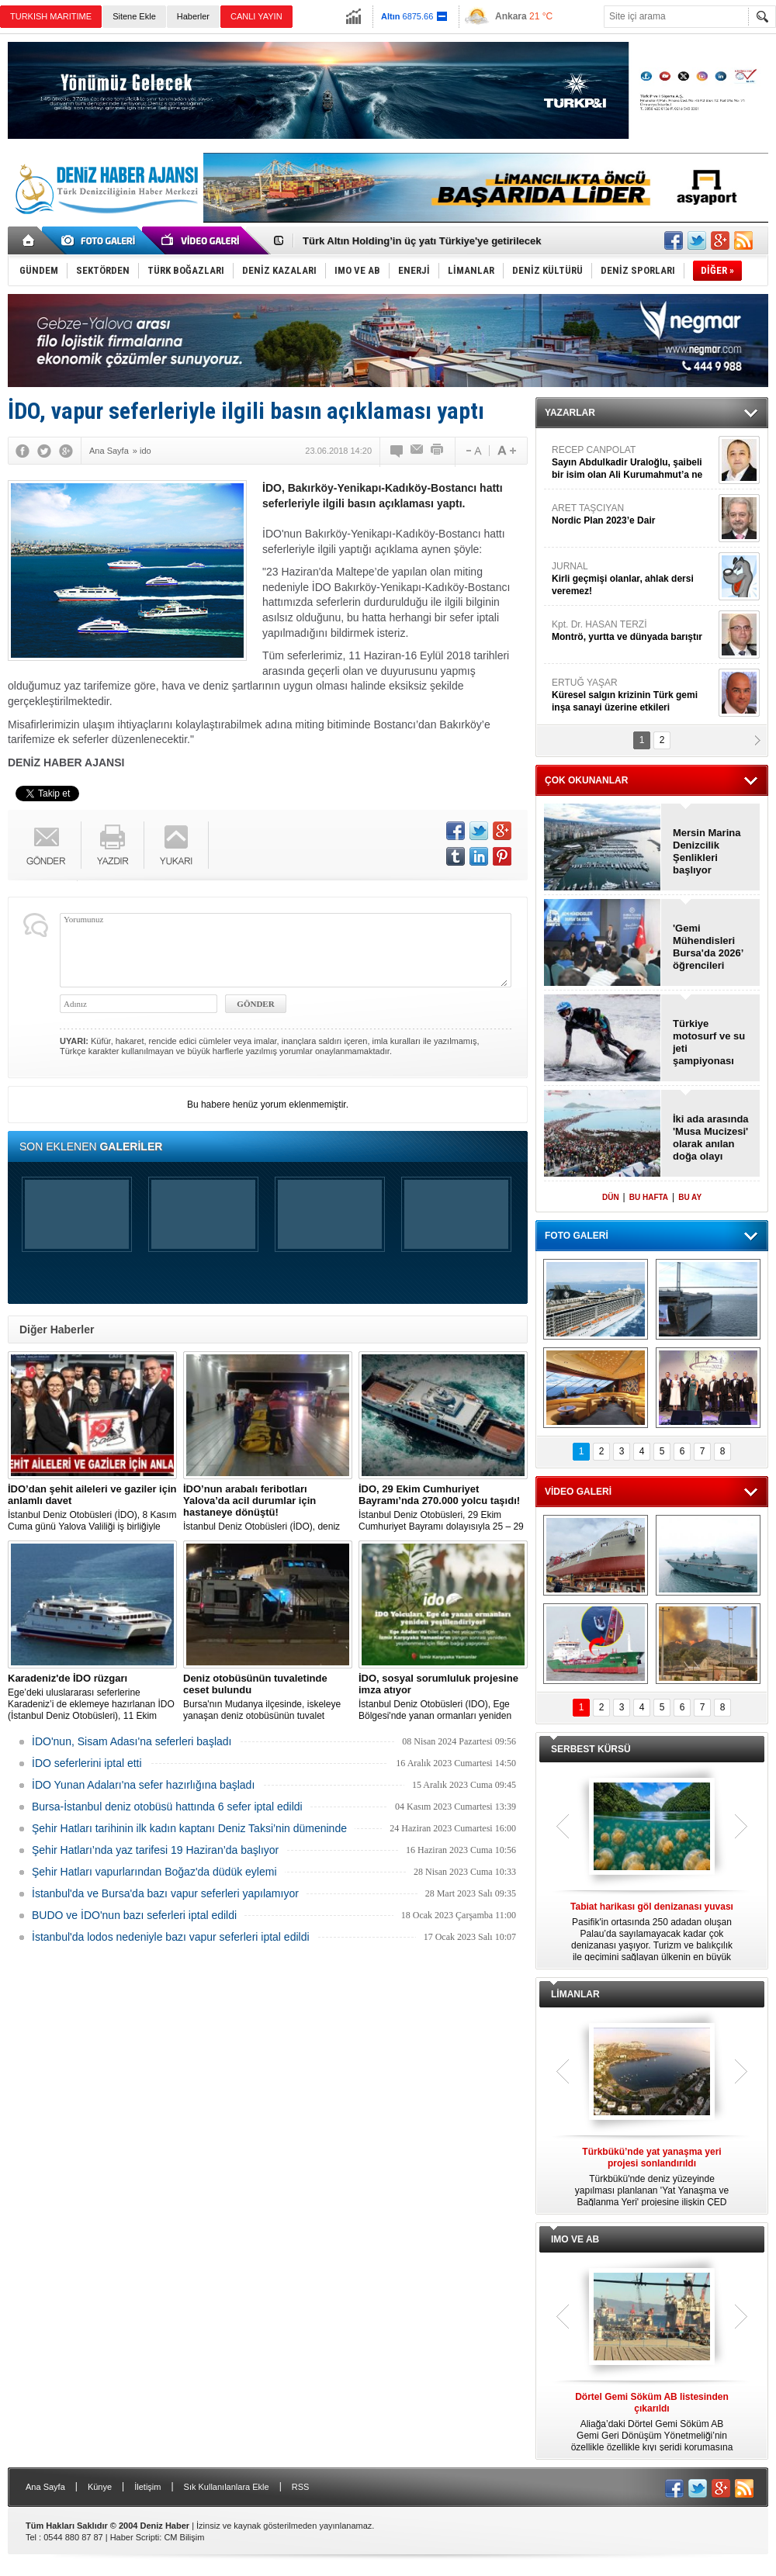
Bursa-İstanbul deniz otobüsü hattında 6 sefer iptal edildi (167, 1806)
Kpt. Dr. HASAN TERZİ (633, 631)
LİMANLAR (575, 1994)
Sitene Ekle (134, 16)
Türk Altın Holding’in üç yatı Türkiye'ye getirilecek (422, 241)
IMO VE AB (575, 2239)
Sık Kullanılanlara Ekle (226, 2486)
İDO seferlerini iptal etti (87, 1763)
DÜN (610, 1197)
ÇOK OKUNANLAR (586, 780)
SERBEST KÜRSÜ (591, 1749)
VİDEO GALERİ (578, 1491)
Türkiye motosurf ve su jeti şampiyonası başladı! (709, 1042)
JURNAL (633, 579)
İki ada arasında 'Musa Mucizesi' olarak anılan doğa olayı (711, 1137)
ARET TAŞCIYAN (633, 515)
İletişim (147, 2486)
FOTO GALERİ (576, 1235)
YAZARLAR (570, 412)
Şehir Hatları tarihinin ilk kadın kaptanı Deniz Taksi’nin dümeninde (189, 1828)
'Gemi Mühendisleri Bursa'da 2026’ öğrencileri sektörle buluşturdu (708, 947)
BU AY (690, 1197)
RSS (301, 2486)
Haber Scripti (135, 2537)
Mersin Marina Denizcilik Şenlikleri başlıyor (706, 851)
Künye (100, 2486)
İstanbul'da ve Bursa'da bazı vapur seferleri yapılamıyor (165, 1893)
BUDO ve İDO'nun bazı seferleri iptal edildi (134, 1915)
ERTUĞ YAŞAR (633, 695)
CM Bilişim (184, 2537)
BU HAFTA (648, 1197)
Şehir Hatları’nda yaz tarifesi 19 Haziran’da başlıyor (155, 1850)
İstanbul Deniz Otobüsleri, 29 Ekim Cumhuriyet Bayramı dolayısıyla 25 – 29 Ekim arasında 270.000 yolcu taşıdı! (443, 1508)
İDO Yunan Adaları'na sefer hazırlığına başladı (143, 1785)
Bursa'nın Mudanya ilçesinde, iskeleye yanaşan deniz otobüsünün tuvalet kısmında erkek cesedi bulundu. (267, 1697)
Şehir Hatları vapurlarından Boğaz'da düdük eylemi (154, 1871)
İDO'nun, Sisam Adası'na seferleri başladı (131, 1741)
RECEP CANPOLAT (633, 462)
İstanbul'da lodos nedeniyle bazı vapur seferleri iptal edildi (171, 1937)
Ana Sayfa (45, 2486)
